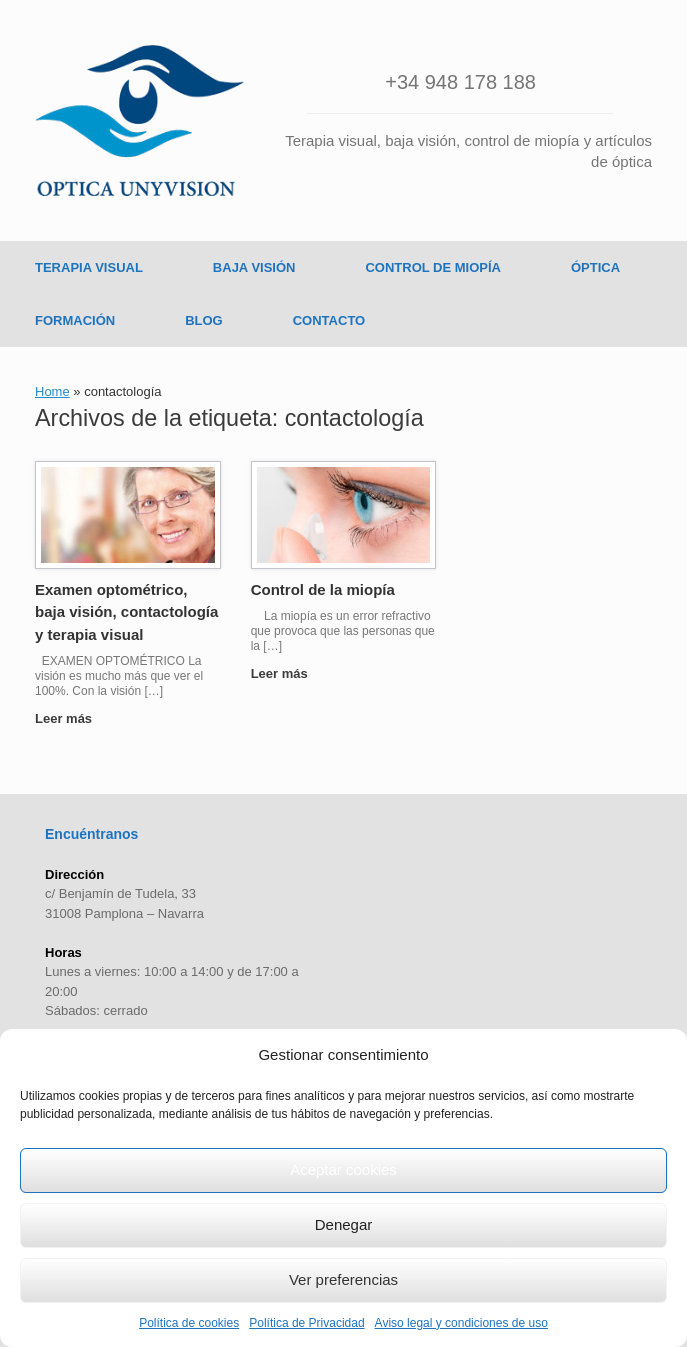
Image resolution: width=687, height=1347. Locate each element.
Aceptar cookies (343, 1169)
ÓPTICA (595, 267)
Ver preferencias (343, 1279)
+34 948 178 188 (460, 82)
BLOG (204, 320)
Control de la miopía (323, 589)
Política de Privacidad (306, 1323)
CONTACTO (329, 320)
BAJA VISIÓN (254, 267)
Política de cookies (189, 1323)
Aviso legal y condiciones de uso (461, 1323)
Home (52, 391)
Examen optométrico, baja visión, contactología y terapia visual (126, 612)
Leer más (69, 718)
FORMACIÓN (75, 320)
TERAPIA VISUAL (89, 267)
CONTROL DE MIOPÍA (433, 267)
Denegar (344, 1224)
